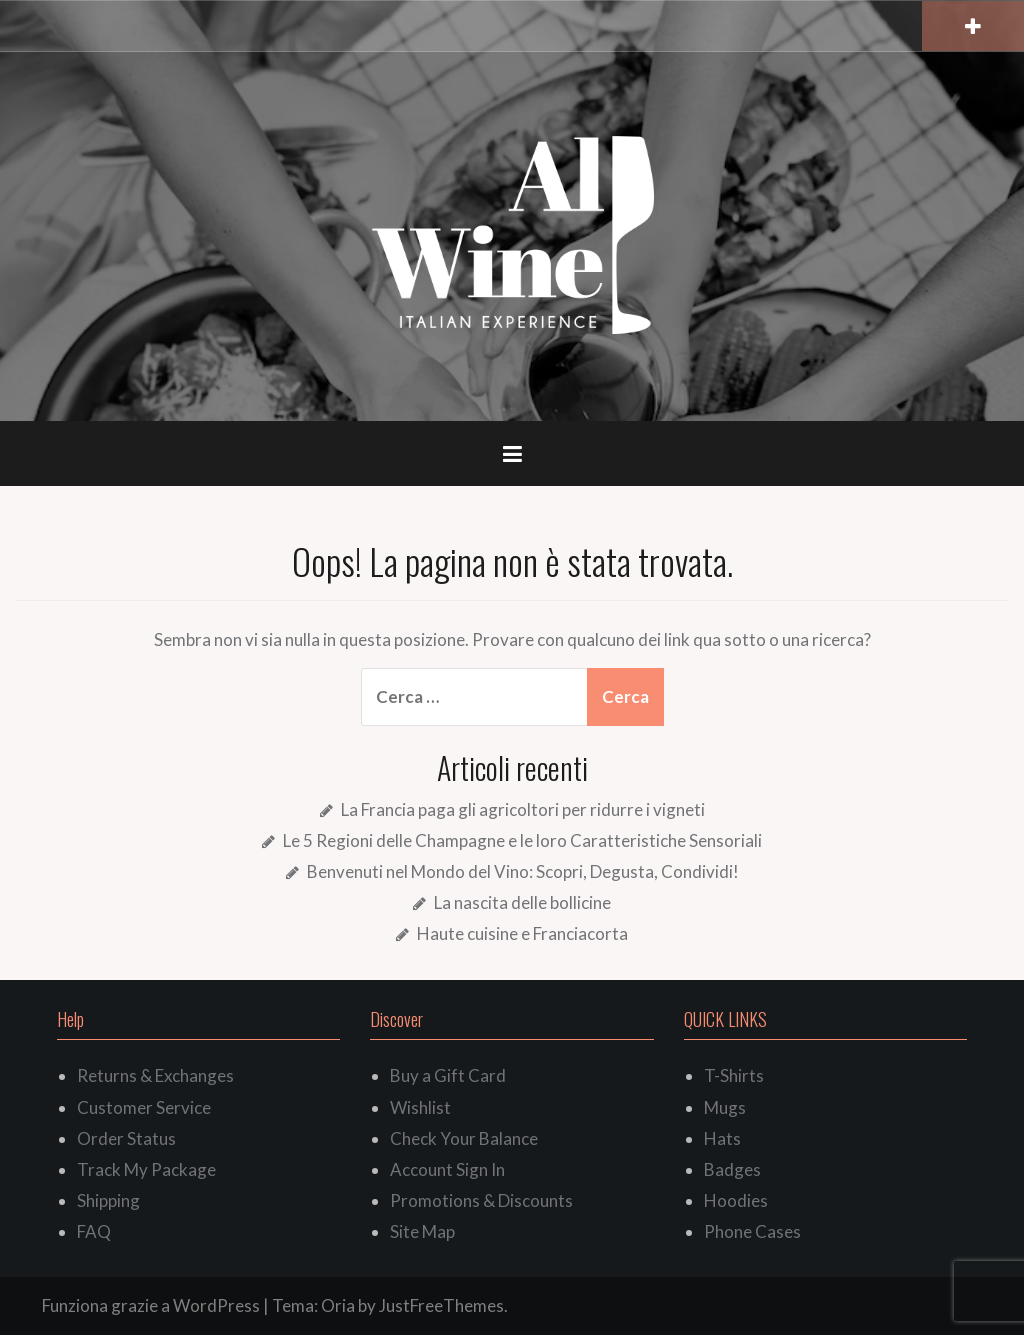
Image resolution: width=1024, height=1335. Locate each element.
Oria (338, 1305)
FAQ (94, 1231)
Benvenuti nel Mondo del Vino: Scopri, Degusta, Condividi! (523, 871)
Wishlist (420, 1107)
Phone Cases (752, 1231)
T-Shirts (734, 1075)
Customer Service (144, 1107)
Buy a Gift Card (448, 1075)
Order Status (126, 1138)
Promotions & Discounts (481, 1200)
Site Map (422, 1231)
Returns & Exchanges (155, 1075)
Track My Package (146, 1169)
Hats (722, 1138)
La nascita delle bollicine (522, 902)
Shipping (108, 1200)
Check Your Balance (464, 1138)
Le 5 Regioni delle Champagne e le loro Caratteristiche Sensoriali (522, 840)
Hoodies (736, 1200)
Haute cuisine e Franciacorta (522, 933)
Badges (732, 1169)
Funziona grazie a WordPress (151, 1305)
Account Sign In (447, 1169)
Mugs (725, 1107)
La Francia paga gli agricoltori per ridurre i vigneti (523, 809)
